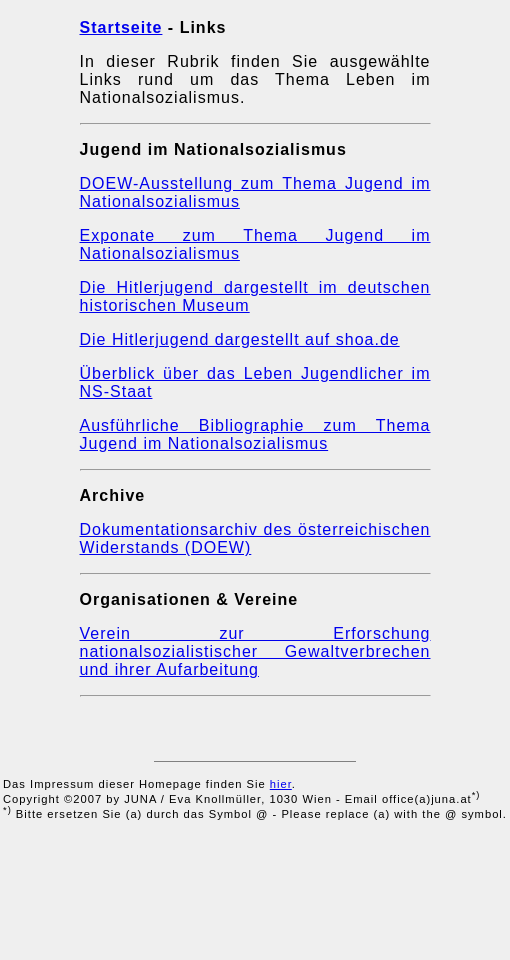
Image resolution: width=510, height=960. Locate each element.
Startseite (121, 27)
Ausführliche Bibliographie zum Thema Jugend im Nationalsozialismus (255, 434)
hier (281, 784)
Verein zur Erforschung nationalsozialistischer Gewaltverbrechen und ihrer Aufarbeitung (255, 651)
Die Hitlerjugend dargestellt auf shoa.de (240, 339)
